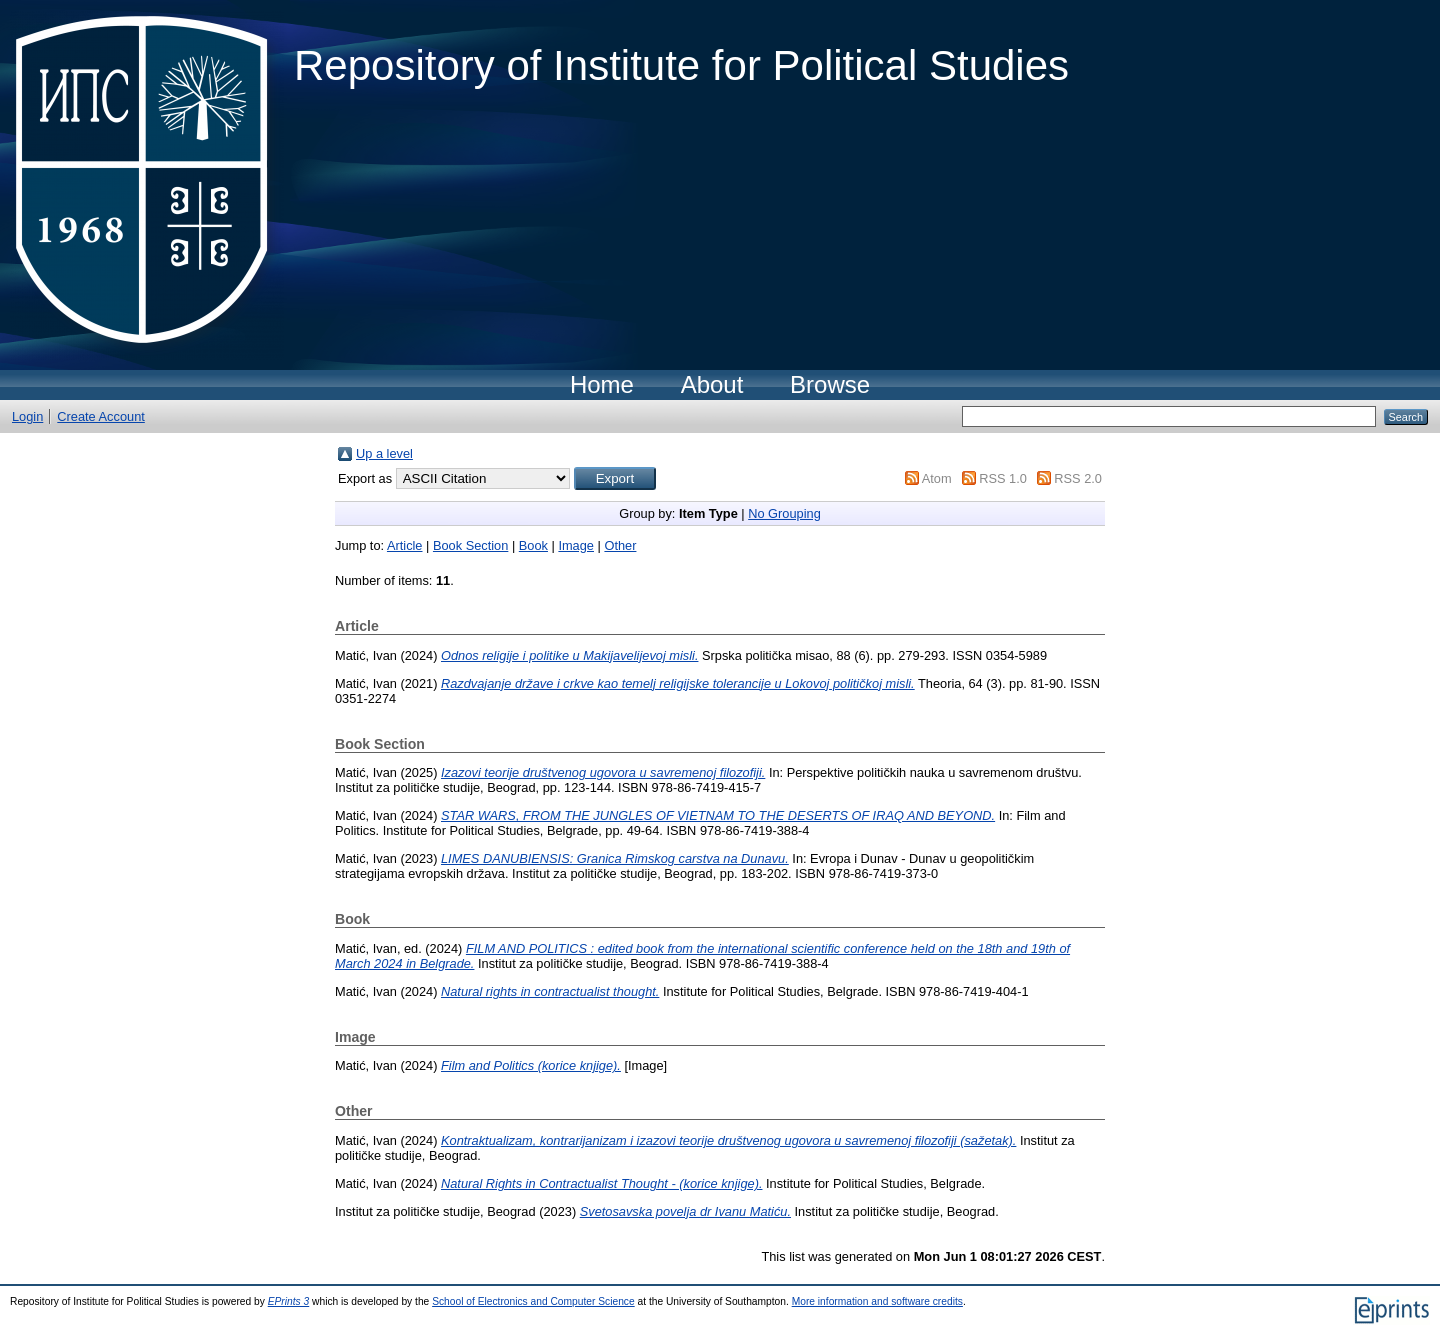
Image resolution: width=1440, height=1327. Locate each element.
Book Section (470, 545)
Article (405, 545)
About (712, 384)
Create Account (101, 416)
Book (533, 545)
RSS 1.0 (1003, 478)
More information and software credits (877, 1301)
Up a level (384, 453)
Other (620, 545)
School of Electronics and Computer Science (533, 1301)
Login (27, 416)
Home (602, 384)
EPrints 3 (289, 1301)
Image (576, 545)
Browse (830, 384)
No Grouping (784, 513)
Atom (937, 478)
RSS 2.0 (1078, 478)
